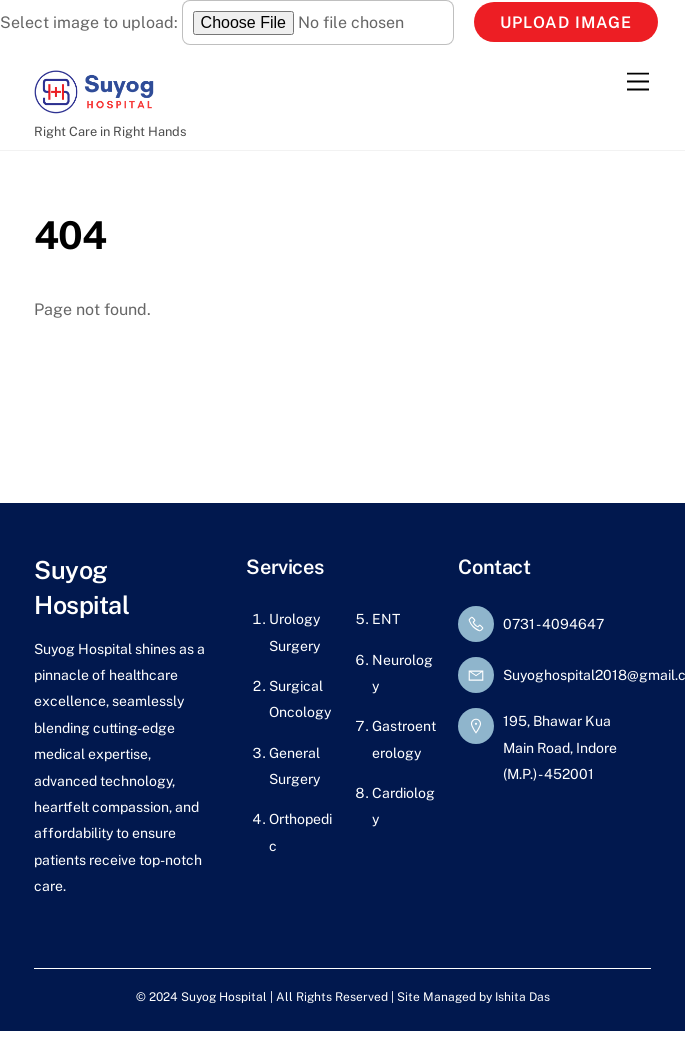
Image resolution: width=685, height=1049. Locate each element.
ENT (386, 619)
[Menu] (638, 81)
